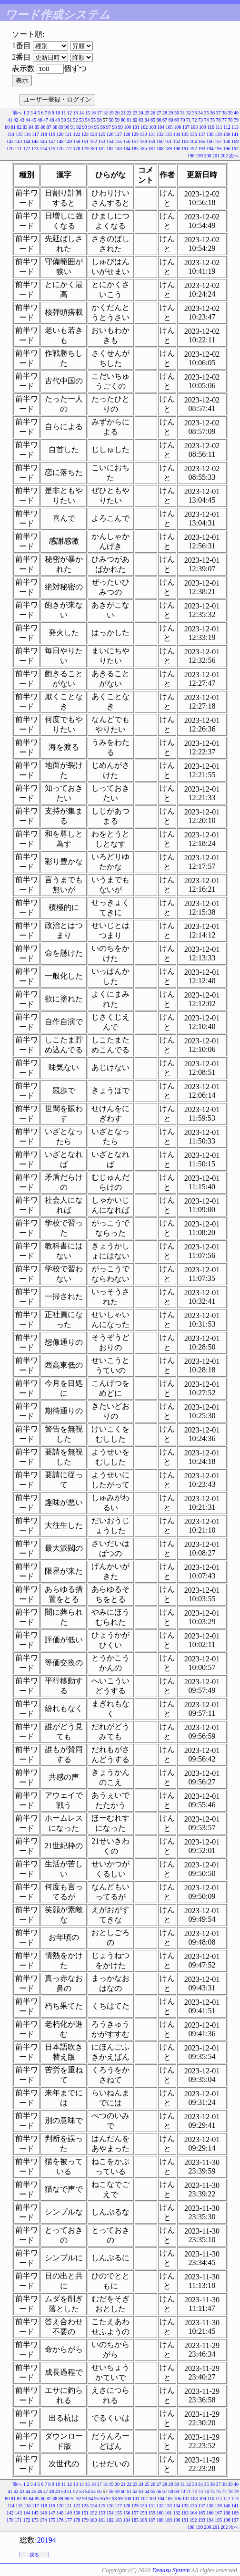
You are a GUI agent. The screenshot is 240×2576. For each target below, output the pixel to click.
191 (185, 148)
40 (236, 112)
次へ (234, 155)
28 (164, 112)
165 (201, 141)
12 (69, 112)
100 (127, 127)
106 (177, 127)
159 (151, 141)
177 (68, 148)
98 (114, 127)
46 (40, 120)
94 (90, 127)
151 (85, 141)
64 (147, 120)
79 (236, 120)
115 (19, 134)
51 (69, 120)
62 (135, 120)
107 (186, 127)
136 (193, 134)
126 (110, 134)
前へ (17, 112)
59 (117, 120)
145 (35, 141)
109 (202, 127)
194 (210, 148)
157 (135, 141)
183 (118, 148)
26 (152, 112)
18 (105, 112)
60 (123, 120)
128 (126, 134)
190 (176, 148)
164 (193, 141)
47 (45, 120)
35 (206, 112)
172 (26, 148)
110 (210, 127)
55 (93, 120)
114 (11, 134)
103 (152, 127)
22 (129, 112)
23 (135, 112)
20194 (46, 2540)
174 (43, 148)
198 (191, 155)
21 (123, 112)
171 (18, 148)
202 (224, 155)
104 (160, 127)
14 (81, 112)
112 (226, 127)
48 (52, 120)
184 (126, 148)
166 (210, 141)
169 (235, 141)
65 (152, 120)
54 (87, 120)
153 (101, 141)
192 (193, 148)
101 (136, 127)
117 (35, 134)
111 (218, 127)
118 (43, 134)
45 (33, 120)
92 (78, 127)
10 (57, 112)
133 (168, 134)
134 (176, 134)
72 (194, 120)
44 (28, 120)
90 (66, 127)
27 (159, 112)
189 (168, 148)
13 (75, 112)
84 (31, 127)
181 (101, 148)
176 (60, 148)
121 (68, 134)
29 (171, 112)
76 (218, 120)
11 (63, 112)
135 (185, 134)
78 (230, 120)
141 (235, 134)
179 (85, 148)
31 (182, 112)
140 (226, 134)
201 (216, 155)
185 (135, 148)
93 (84, 127)
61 (129, 120)
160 (160, 141)
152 (93, 141)
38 (224, 112)
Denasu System (171, 2570)
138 (210, 134)
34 (200, 112)
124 (93, 134)
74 (206, 120)
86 (42, 127)
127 (118, 134)
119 (51, 134)
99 (120, 127)
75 (212, 120)
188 (160, 148)
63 (141, 120)
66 (159, 120)
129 (135, 134)
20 (117, 112)
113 (235, 127)
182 (110, 148)
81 (13, 127)
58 (111, 120)
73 (200, 120)
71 (188, 120)
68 (171, 120)
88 (54, 127)
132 (160, 134)
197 (235, 148)
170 (10, 148)
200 (207, 155)
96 (102, 127)
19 (111, 112)
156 (126, 141)
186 (143, 148)
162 (176, 141)
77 (224, 120)
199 (199, 155)
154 (110, 141)
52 (75, 120)
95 (96, 127)
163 (185, 141)
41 (10, 120)
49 (57, 120)
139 (218, 134)
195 (218, 148)
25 (147, 112)
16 (93, 112)
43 (22, 120)
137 (201, 134)
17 (99, 112)
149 (68, 141)
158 (143, 141)
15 (87, 112)
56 (99, 120)
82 (19, 127)
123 (85, 134)
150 (76, 141)
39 (230, 112)
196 (226, 148)
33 (194, 112)
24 (141, 112)
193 (201, 148)
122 (76, 134)
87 (49, 127)
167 (218, 141)
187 (151, 148)
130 (143, 134)
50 (63, 120)
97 (108, 127)
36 (212, 112)
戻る (34, 2554)
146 (43, 141)
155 (118, 141)
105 (169, 127)
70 (182, 120)
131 (151, 134)
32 (188, 112)
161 (168, 141)
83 (25, 127)
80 (7, 127)
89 (61, 127)
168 (226, 141)
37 (218, 112)
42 (16, 120)
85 (37, 127)
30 (176, 112)
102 (144, 127)
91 (72, 127)
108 (194, 127)
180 (93, 148)
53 (81, 120)
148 (60, 141)
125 (101, 134)
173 (35, 148)
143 (18, 141)
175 (51, 148)
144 (26, 141)
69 (176, 120)
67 (164, 120)
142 (10, 141)
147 (51, 141)
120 (60, 134)
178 (76, 148)
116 (27, 134)
